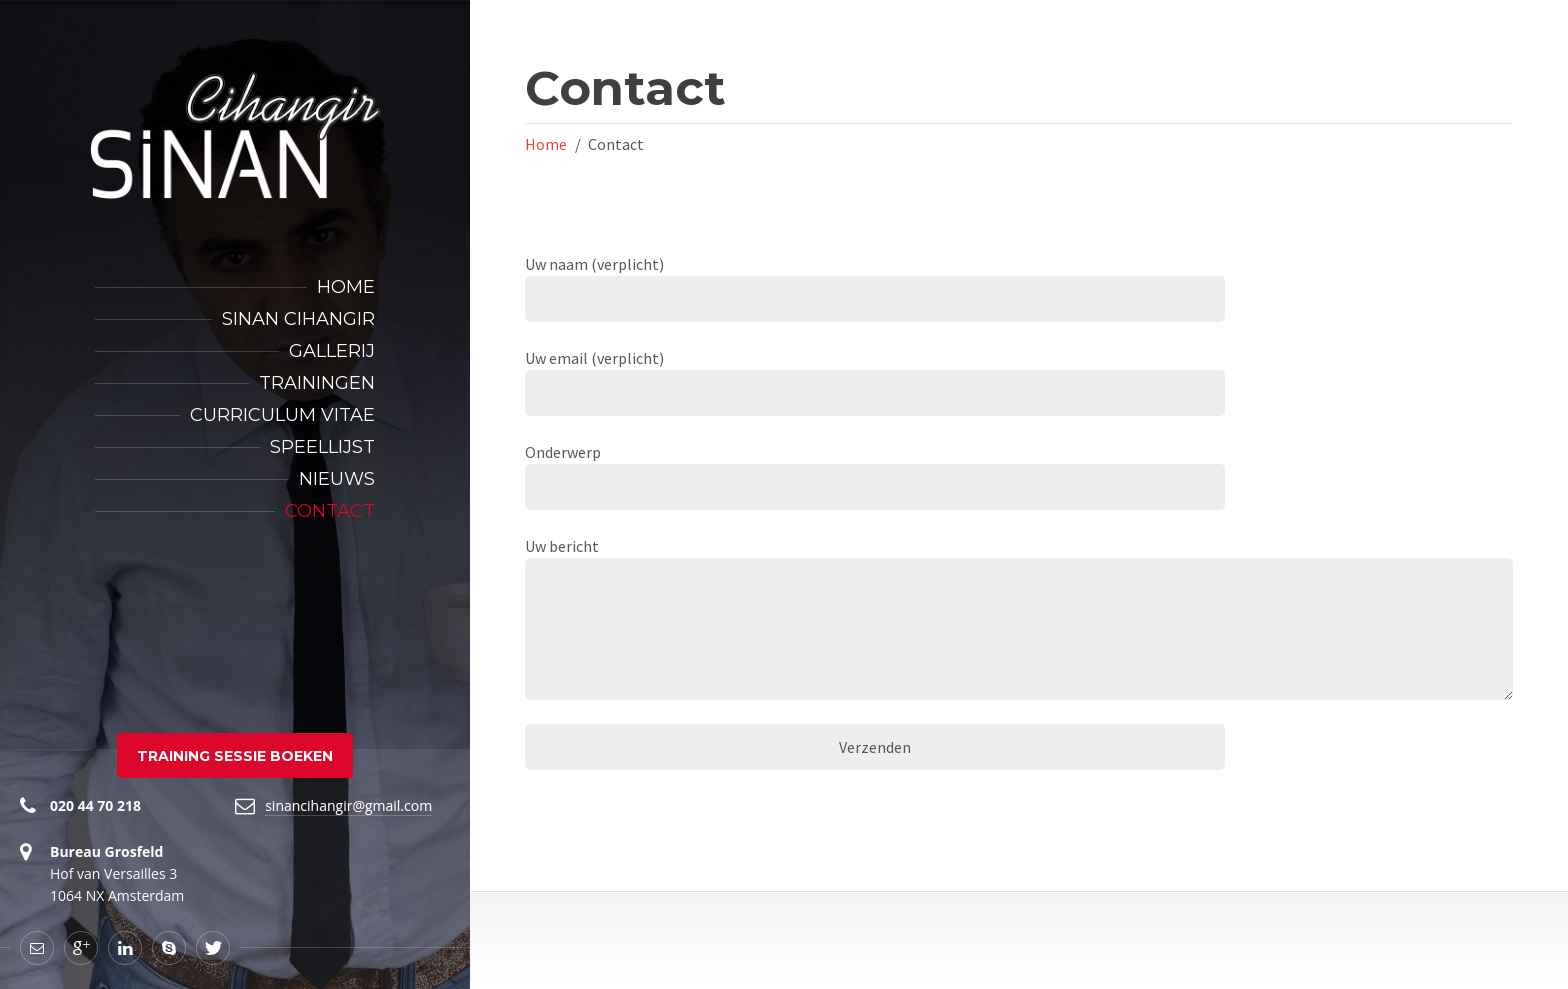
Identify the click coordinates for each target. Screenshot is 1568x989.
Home (346, 287)
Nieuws (337, 479)
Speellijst (322, 447)
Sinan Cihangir (298, 319)
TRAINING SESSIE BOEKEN (235, 756)
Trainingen (317, 383)
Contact (330, 511)
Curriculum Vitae (282, 415)
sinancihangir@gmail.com (348, 805)
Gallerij (332, 351)
